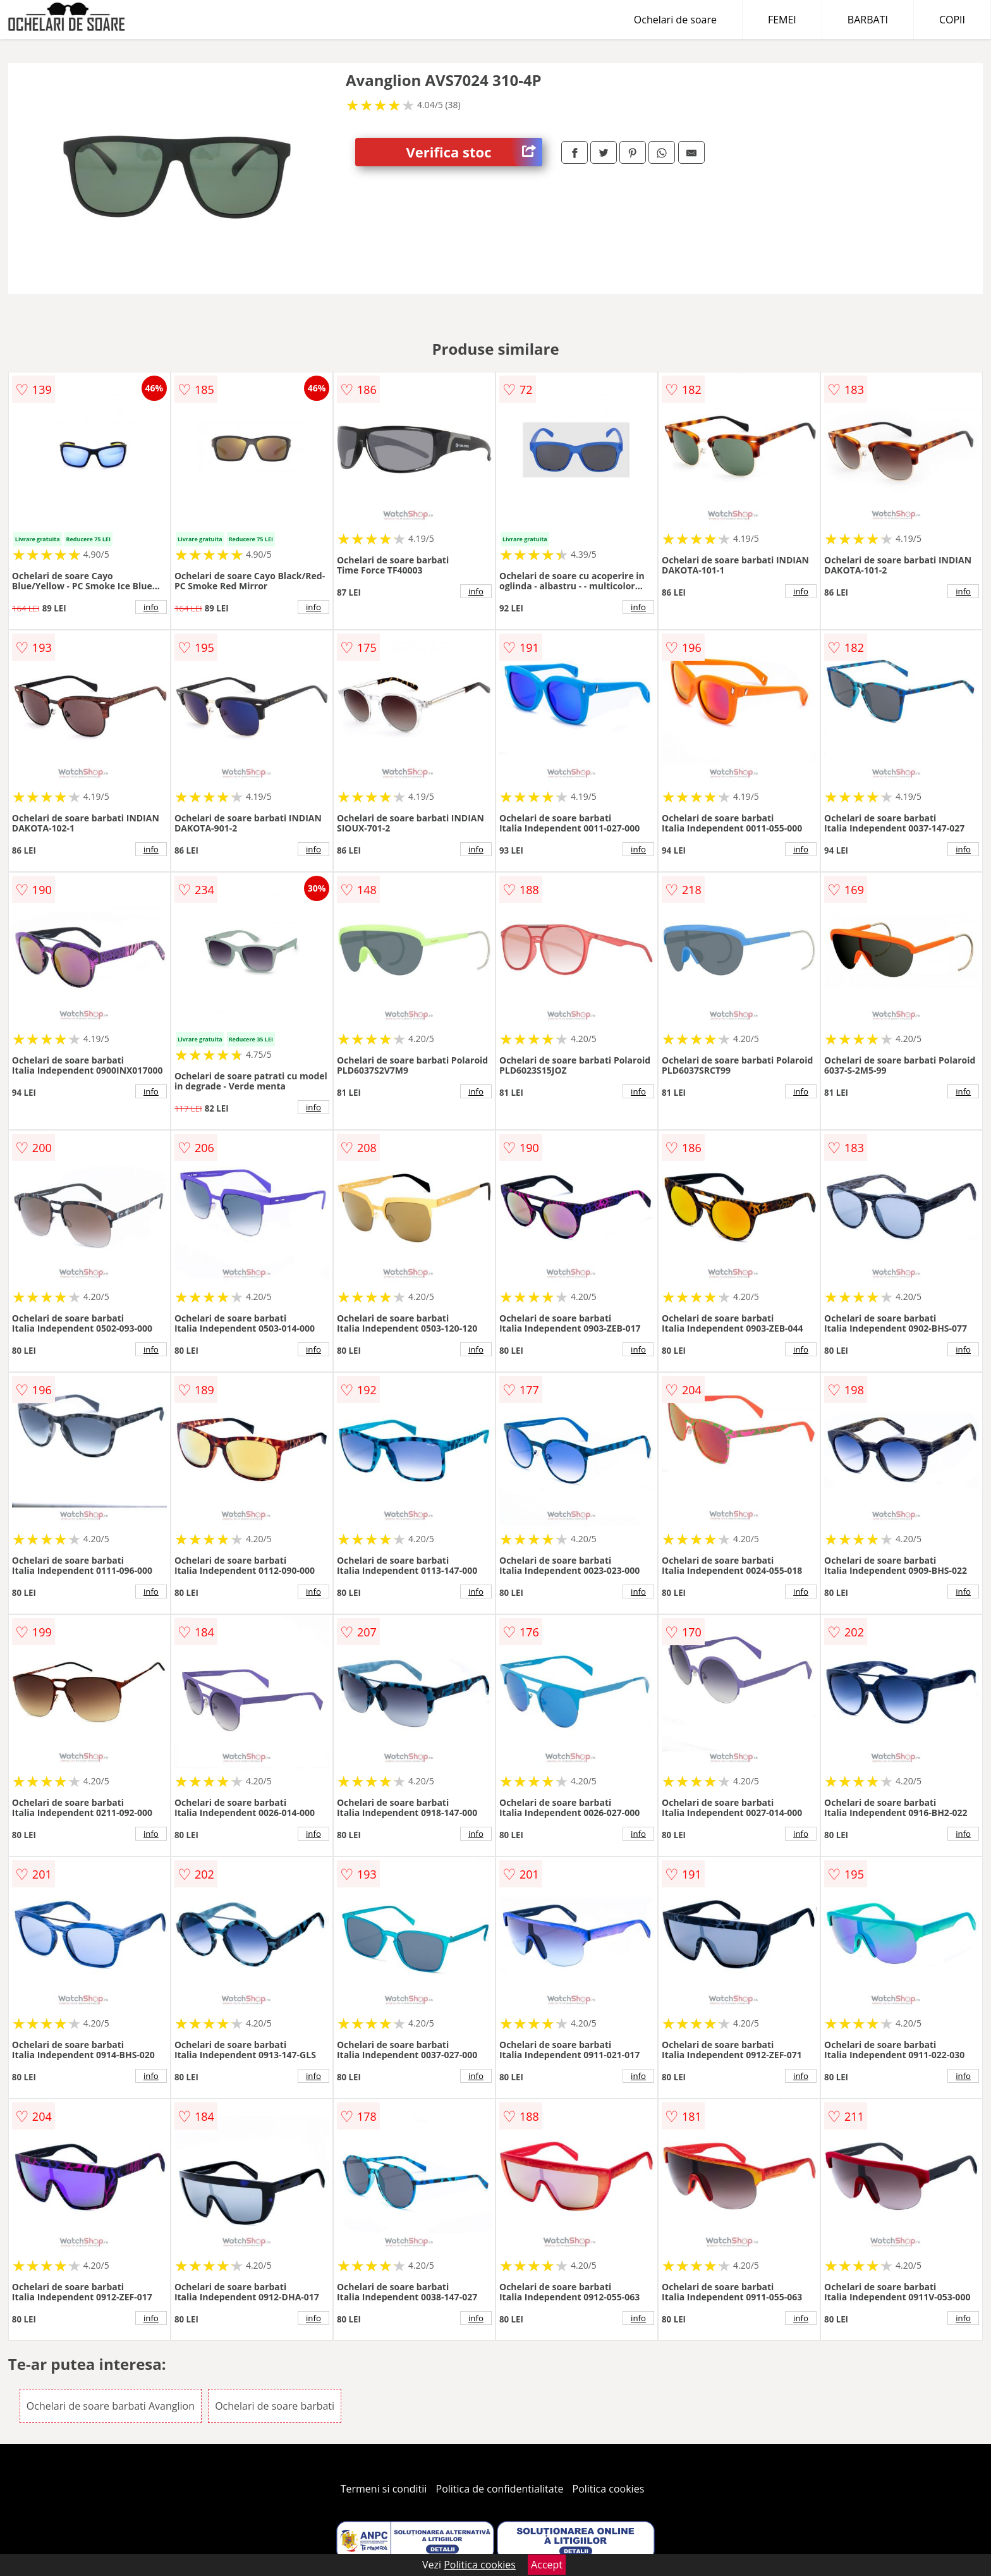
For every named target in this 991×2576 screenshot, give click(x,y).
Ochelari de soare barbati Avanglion (111, 2406)
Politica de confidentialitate (500, 2489)
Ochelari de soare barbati (274, 2406)
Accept (546, 2565)
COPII (952, 20)
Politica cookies (609, 2489)
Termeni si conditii (384, 2489)
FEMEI (782, 20)
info (151, 607)
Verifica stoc (474, 152)
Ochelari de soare (675, 20)
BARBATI (868, 20)
